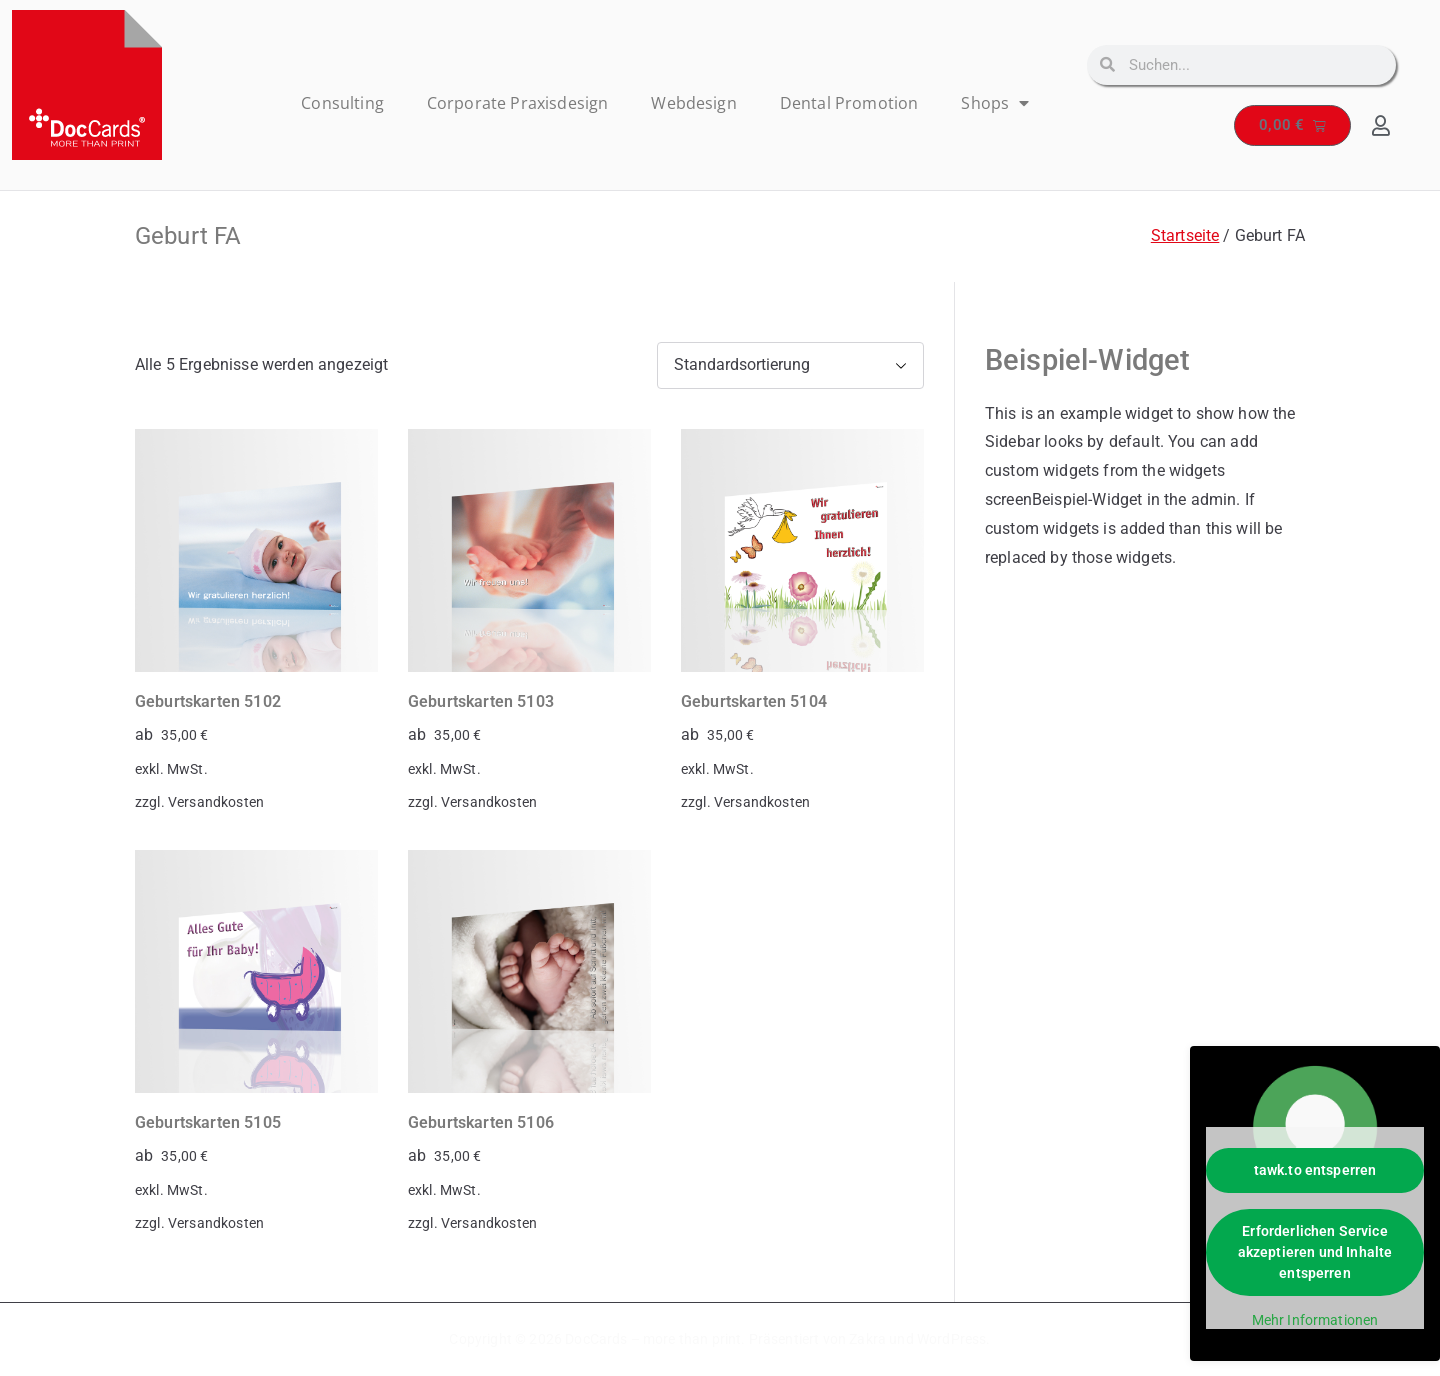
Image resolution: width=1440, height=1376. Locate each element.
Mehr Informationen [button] (1315, 1320)
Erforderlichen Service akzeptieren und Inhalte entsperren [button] (1315, 1252)
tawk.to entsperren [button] (1315, 1170)
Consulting (342, 103)
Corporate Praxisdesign (518, 103)
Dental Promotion (849, 103)
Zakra (867, 1339)
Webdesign (693, 103)
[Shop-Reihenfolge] (790, 365)
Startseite (1185, 235)
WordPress (951, 1339)
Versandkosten (216, 802)
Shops (995, 103)
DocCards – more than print (653, 1339)
